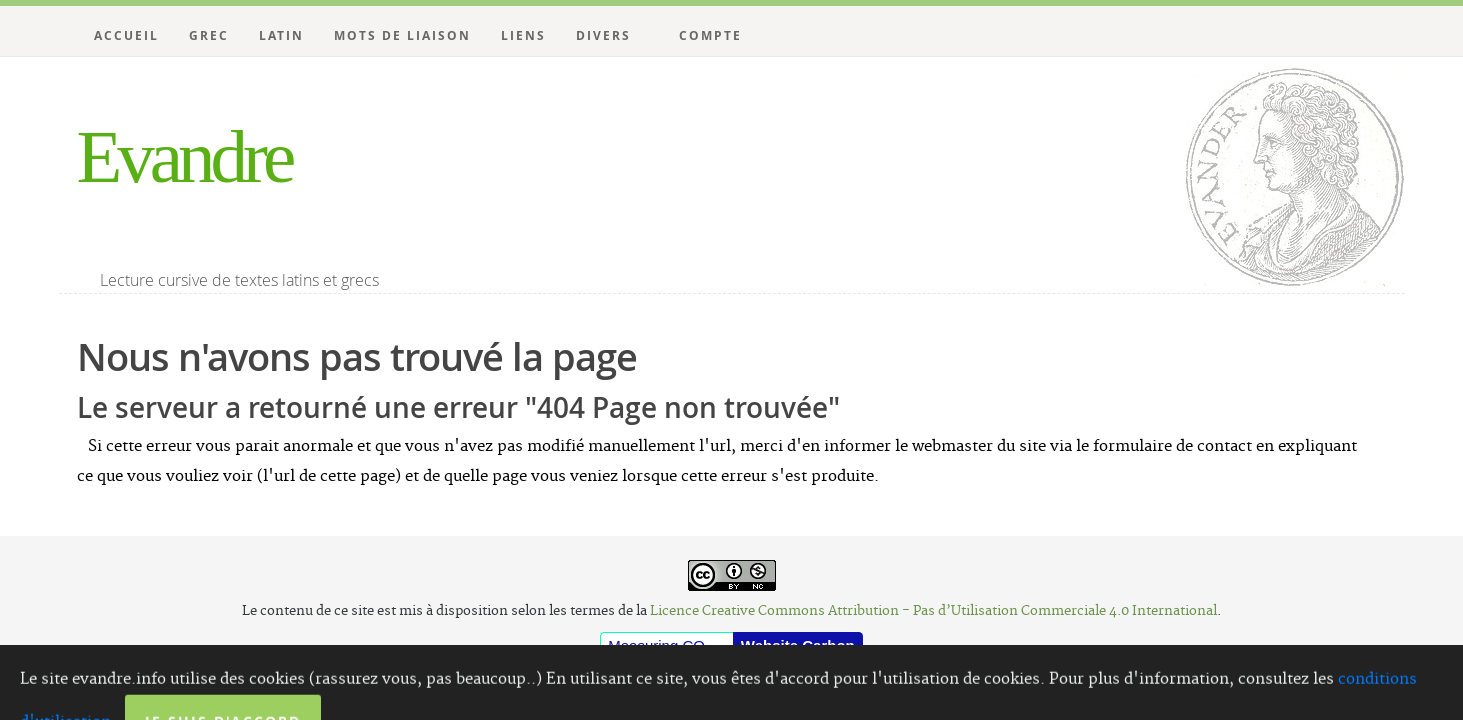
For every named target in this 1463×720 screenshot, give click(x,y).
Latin (281, 35)
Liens (523, 35)
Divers (603, 35)
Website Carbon (798, 645)
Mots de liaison (402, 35)
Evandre (184, 156)
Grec (209, 35)
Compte (710, 35)
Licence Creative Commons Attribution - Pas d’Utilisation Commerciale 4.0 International (933, 611)
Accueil (126, 35)
